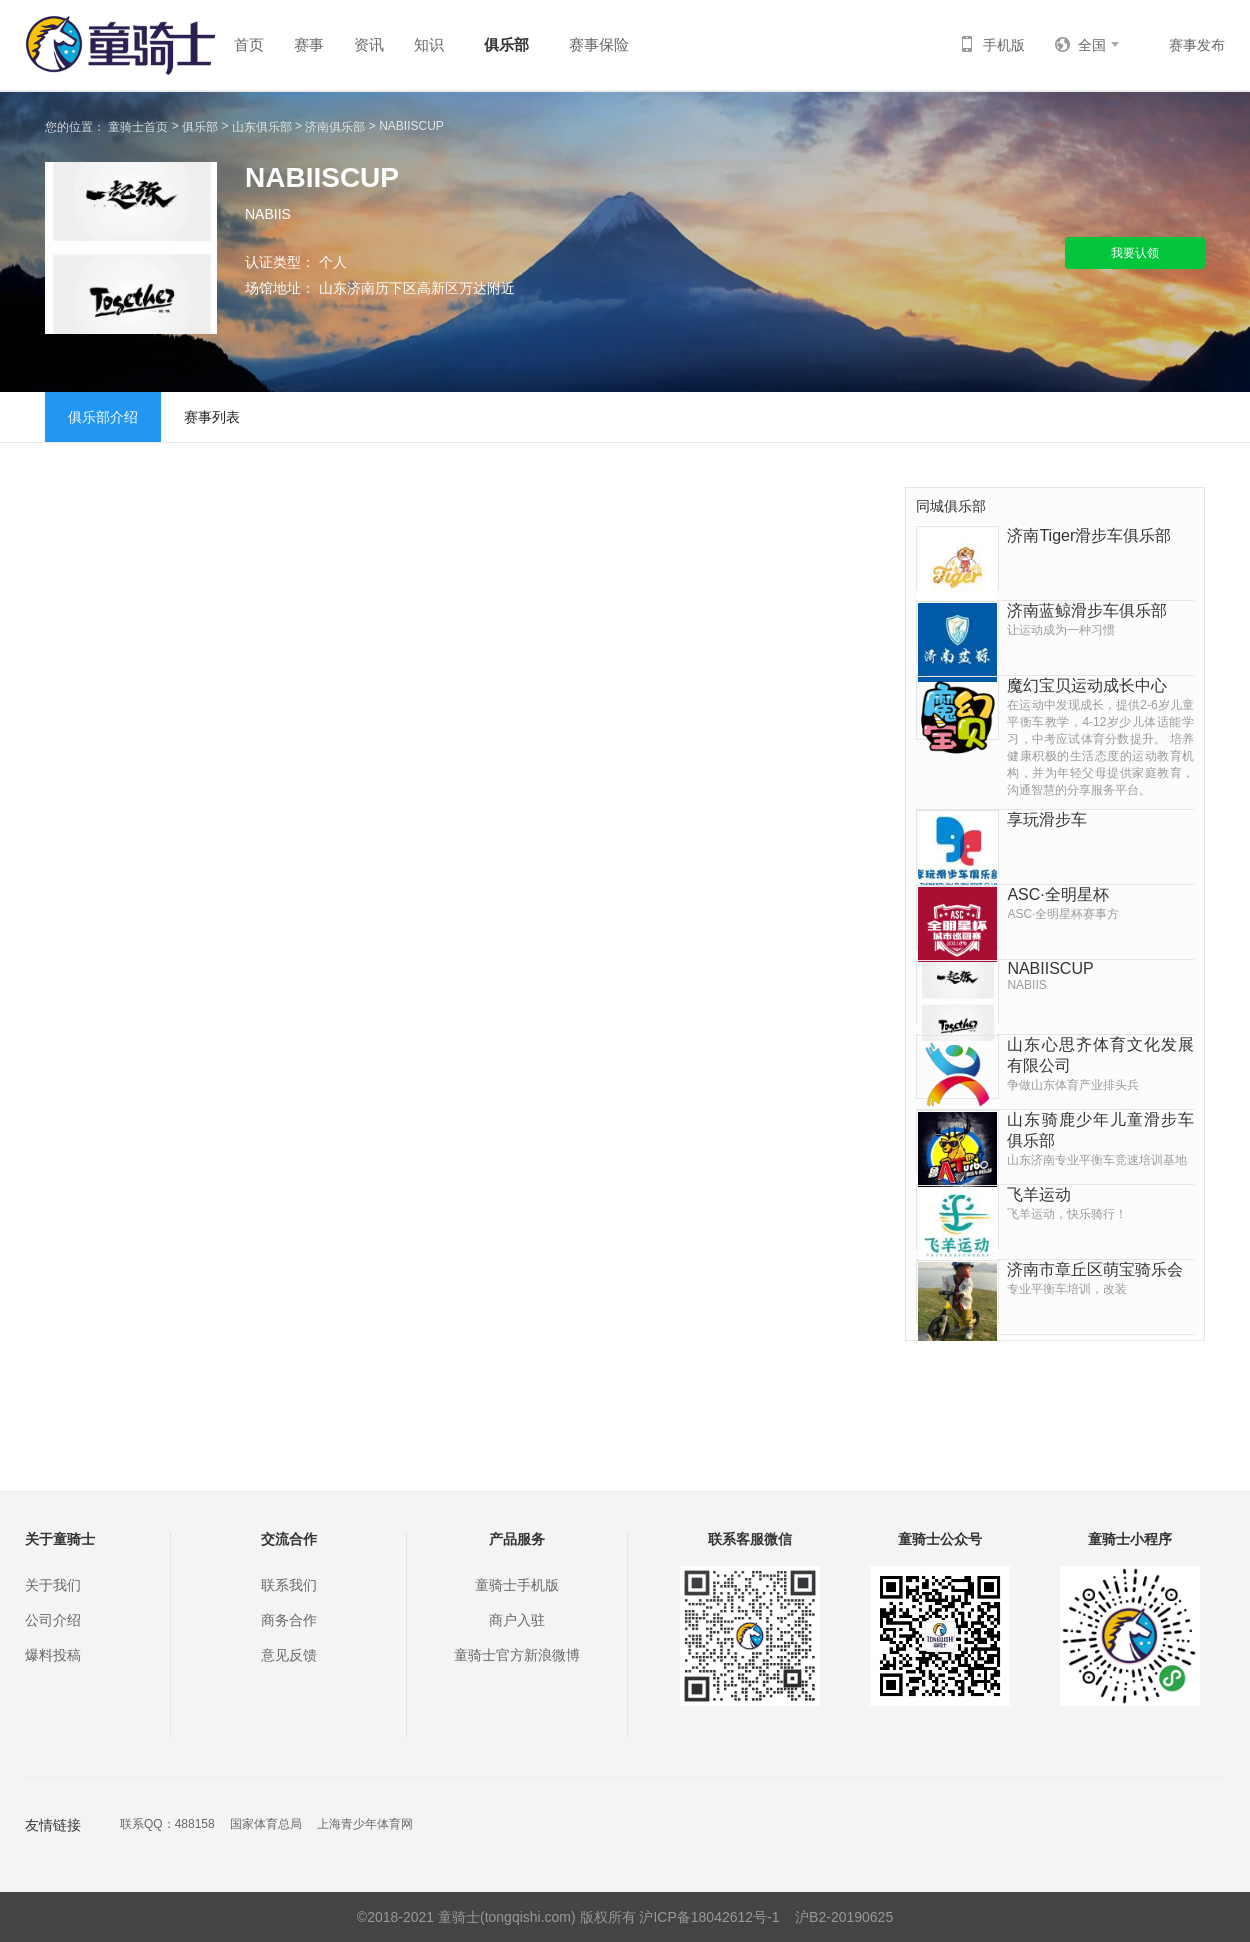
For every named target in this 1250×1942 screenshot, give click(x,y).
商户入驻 (517, 1620)
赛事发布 (1197, 45)
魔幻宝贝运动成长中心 (1100, 738)
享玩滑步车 (1047, 819)
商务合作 (289, 1620)
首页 (249, 44)
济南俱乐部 (335, 127)
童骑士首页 (138, 127)
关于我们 (53, 1585)
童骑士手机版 (517, 1585)
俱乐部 (506, 44)
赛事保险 (599, 44)
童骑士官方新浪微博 (517, 1655)
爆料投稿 (53, 1655)
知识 (429, 44)
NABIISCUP (411, 126)
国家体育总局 (266, 1824)
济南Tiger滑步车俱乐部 (1089, 535)
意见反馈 (289, 1655)
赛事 (309, 44)
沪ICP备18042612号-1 (709, 1917)
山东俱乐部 (262, 127)
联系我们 (289, 1585)
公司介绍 (53, 1620)
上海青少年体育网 (365, 1824)
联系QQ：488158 (167, 1824)
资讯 (369, 44)
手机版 (992, 44)
